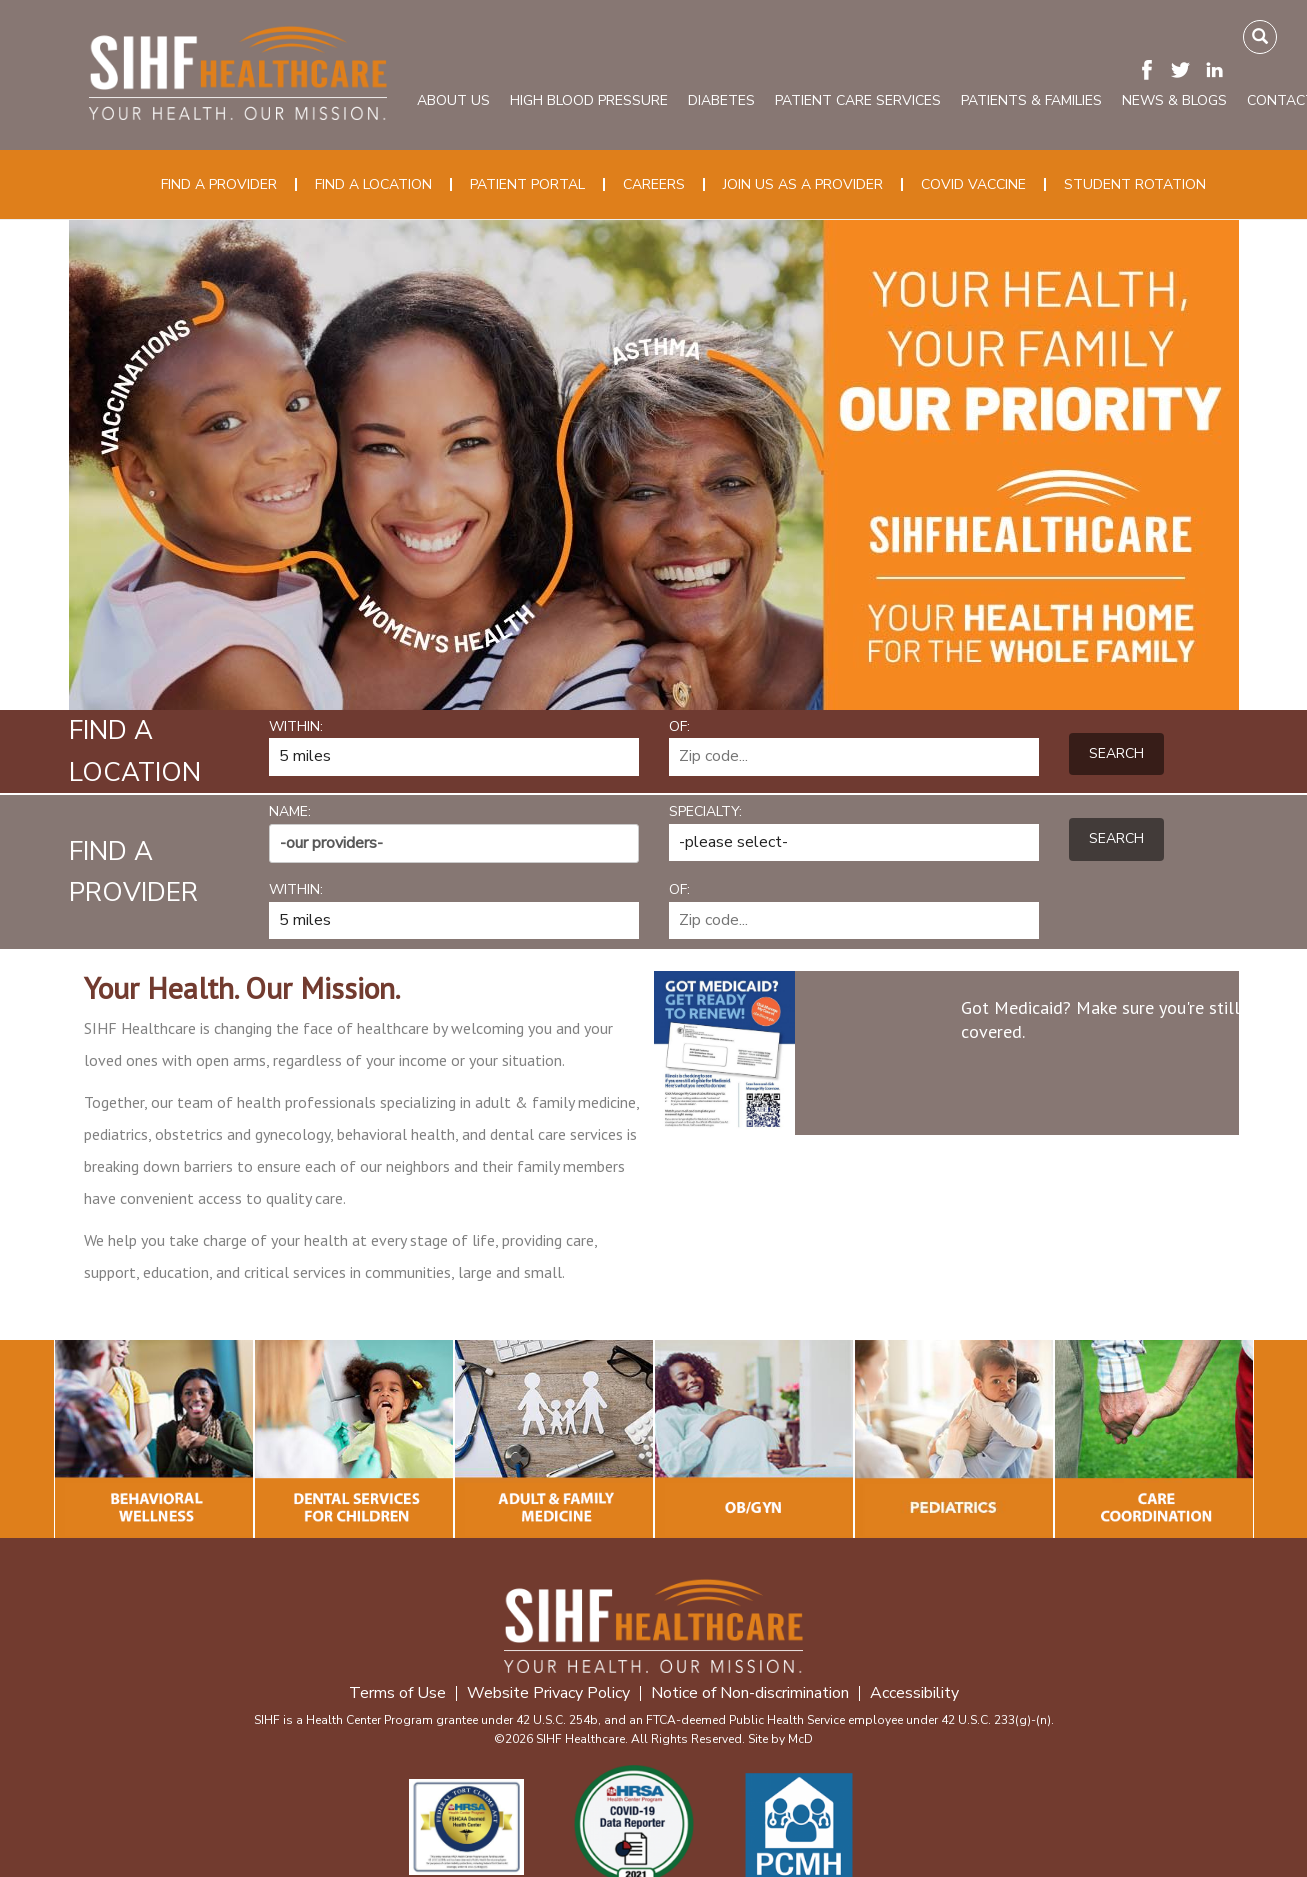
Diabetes (721, 100)
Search (1116, 753)
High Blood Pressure (589, 100)
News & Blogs (1174, 100)
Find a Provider (219, 184)
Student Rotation (1135, 184)
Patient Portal (527, 184)
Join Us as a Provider (803, 184)
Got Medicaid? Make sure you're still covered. (1100, 1019)
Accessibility (914, 1693)
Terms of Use (397, 1693)
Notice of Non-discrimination (750, 1693)
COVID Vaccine (973, 184)
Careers (654, 184)
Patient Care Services (858, 100)
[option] (654, 465)
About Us (453, 100)
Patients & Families (1031, 100)
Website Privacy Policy (548, 1693)
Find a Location (373, 184)
